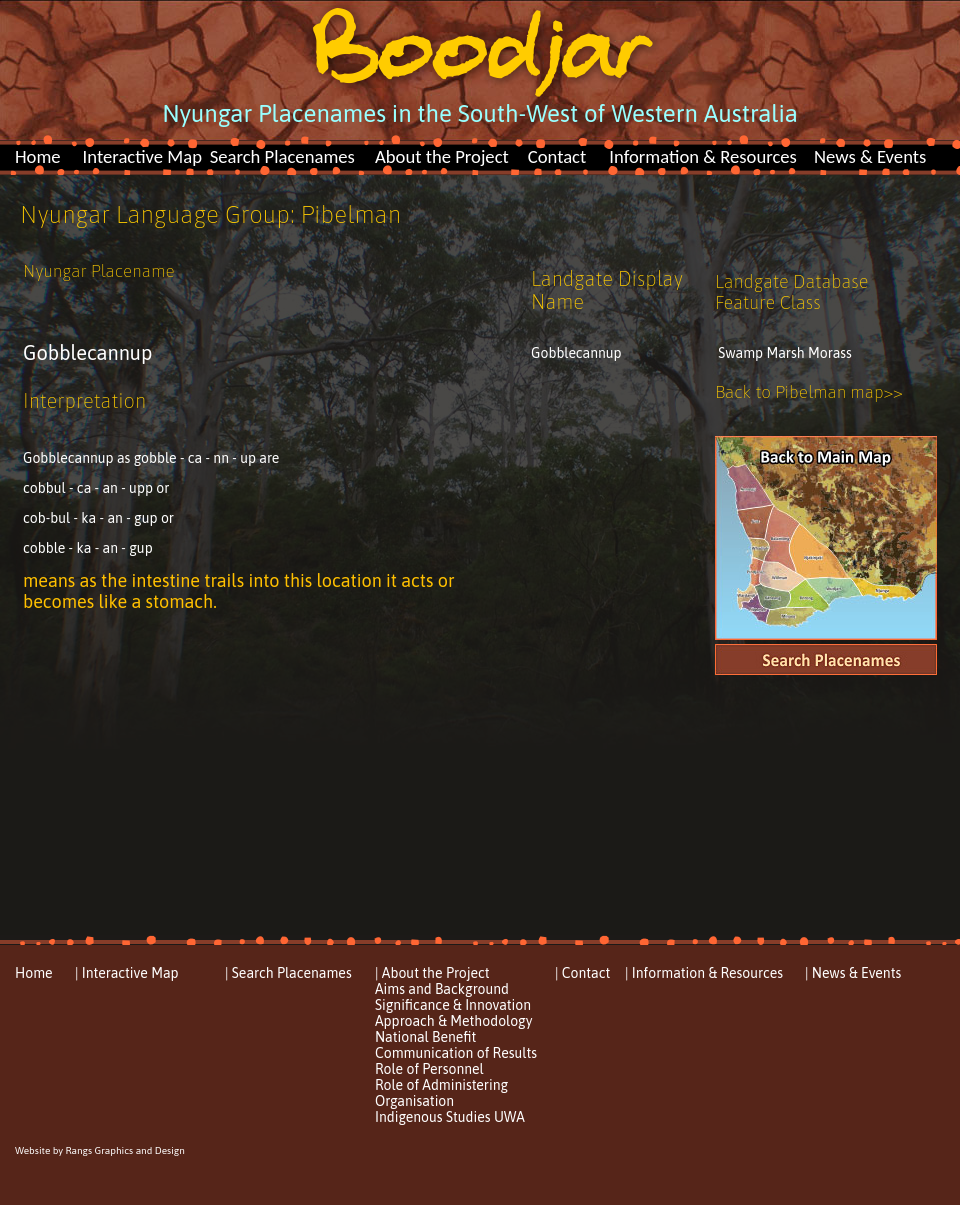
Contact (557, 156)
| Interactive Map (127, 973)
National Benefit (425, 1037)
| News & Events (853, 973)
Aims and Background (442, 989)
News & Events (870, 156)
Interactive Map (142, 156)
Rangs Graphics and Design (124, 1150)
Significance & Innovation (453, 1005)
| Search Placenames (288, 973)
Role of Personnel (429, 1069)
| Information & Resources (704, 973)
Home (38, 156)
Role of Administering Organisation (441, 1093)
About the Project (442, 156)
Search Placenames (282, 156)
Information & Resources (703, 156)
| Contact (582, 973)
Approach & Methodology (453, 1021)
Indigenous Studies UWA (450, 1117)
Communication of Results (456, 1053)
